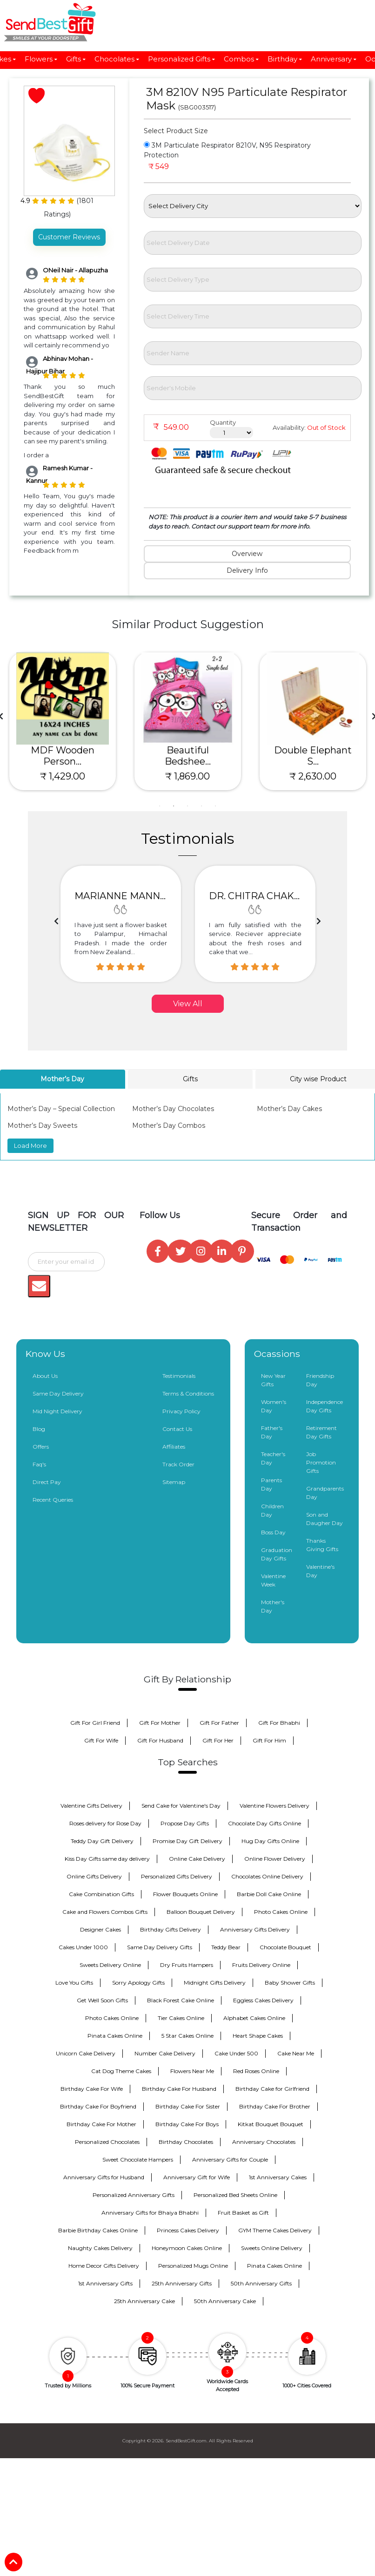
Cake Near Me (295, 2053)
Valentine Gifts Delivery (91, 1805)
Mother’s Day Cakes (289, 1109)
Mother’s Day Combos (168, 1125)
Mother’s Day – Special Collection (61, 1109)
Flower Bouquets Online (185, 1894)
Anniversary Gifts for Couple (230, 2159)
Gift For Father (219, 1722)
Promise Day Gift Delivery (187, 1840)
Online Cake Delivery (197, 1858)
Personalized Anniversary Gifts (133, 2194)
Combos (242, 58)
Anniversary (334, 58)
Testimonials (178, 1375)
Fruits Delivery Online (261, 1964)
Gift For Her (218, 1740)
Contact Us (177, 1428)
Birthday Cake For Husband (179, 2088)
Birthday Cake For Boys (187, 2124)
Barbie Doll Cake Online (269, 1894)
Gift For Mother (160, 1722)
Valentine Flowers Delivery (274, 1805)
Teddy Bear (226, 1947)
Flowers (41, 58)
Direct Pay (47, 1481)
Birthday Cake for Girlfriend (272, 2088)
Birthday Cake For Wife (91, 2088)
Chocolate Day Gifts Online (264, 1823)
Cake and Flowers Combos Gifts (104, 1911)
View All (187, 1003)
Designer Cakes (100, 1929)
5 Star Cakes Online (187, 2035)
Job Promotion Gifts (321, 1462)
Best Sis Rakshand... (62, 756)
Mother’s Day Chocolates (173, 1109)
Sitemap (173, 1481)
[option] (121, 923)
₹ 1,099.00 (62, 776)
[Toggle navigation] (25, 22)
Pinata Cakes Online (114, 2035)
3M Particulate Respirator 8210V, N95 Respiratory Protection (227, 150)
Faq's (39, 1464)
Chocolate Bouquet (285, 1947)
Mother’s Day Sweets (42, 1125)
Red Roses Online (256, 2071)
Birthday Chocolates (186, 2141)
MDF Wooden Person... (313, 756)
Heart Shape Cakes (258, 2035)
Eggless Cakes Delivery (263, 2000)
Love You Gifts (74, 1982)
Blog (39, 1428)
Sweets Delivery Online (110, 1964)
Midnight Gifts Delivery (215, 1982)
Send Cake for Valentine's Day (181, 1805)
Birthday (285, 58)
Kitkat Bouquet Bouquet (270, 2124)
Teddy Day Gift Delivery (102, 1840)
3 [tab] (187, 806)
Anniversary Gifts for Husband (103, 2177)
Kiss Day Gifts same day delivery (107, 1858)
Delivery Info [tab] (247, 570)
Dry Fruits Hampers (186, 1964)
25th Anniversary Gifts (182, 2283)
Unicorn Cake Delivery (85, 2053)
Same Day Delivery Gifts (159, 1947)
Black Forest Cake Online (180, 2000)
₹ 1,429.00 (312, 776)
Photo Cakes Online (281, 1911)
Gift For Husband (160, 1740)
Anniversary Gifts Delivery (255, 1929)
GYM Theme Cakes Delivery (275, 2230)
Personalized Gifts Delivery (176, 1876)
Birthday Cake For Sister (187, 2106)
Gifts (76, 58)
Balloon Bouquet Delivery (201, 1911)
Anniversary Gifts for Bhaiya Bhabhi (150, 2212)
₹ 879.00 (188, 776)
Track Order (178, 1464)
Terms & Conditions (188, 1393)
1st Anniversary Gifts (105, 2283)
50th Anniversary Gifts (261, 2283)
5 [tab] (215, 806)
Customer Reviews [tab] (69, 237)
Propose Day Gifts (185, 1823)
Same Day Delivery (58, 1393)
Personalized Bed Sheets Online (235, 2194)
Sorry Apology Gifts (138, 1982)
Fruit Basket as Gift (243, 2212)
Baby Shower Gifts (290, 1982)
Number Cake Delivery (164, 2053)
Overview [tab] (247, 553)
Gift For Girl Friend (95, 1722)
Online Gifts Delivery (94, 1876)
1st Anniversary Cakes (278, 2177)
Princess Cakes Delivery (188, 2230)
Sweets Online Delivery (271, 2247)
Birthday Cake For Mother (101, 2124)
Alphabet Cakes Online (254, 2017)
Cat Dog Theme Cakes (121, 2071)
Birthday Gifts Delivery (170, 1929)
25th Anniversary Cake (144, 2301)
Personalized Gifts (182, 58)
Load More (30, 1145)
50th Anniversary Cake (225, 2301)
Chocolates (117, 58)
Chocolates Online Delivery (267, 1876)
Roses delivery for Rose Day (105, 1823)
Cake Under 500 (236, 2053)
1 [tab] (159, 806)
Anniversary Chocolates (263, 2141)
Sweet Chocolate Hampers (137, 2159)
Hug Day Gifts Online (270, 1840)
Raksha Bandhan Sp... (187, 756)
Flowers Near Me (192, 2071)
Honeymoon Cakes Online (187, 2247)
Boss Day (273, 1532)
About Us (45, 1375)
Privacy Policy (181, 1411)
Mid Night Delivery (57, 1411)
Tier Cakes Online (181, 2017)
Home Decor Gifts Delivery (103, 2265)
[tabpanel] (62, 721)
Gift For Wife (101, 1740)
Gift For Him (269, 1740)
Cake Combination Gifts (101, 1894)
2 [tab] (173, 806)
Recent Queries (53, 1499)
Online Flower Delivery (274, 1858)
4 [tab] (201, 806)
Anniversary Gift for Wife (196, 2177)
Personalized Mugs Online (193, 2265)
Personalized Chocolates (107, 2141)
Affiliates (173, 1446)
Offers (41, 1446)
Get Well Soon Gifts (102, 2000)
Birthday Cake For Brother (274, 2106)
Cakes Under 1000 (83, 1947)
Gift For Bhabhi (279, 1722)
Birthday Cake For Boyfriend (98, 2106)
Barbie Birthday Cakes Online (98, 2230)
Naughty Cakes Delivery (100, 2247)
